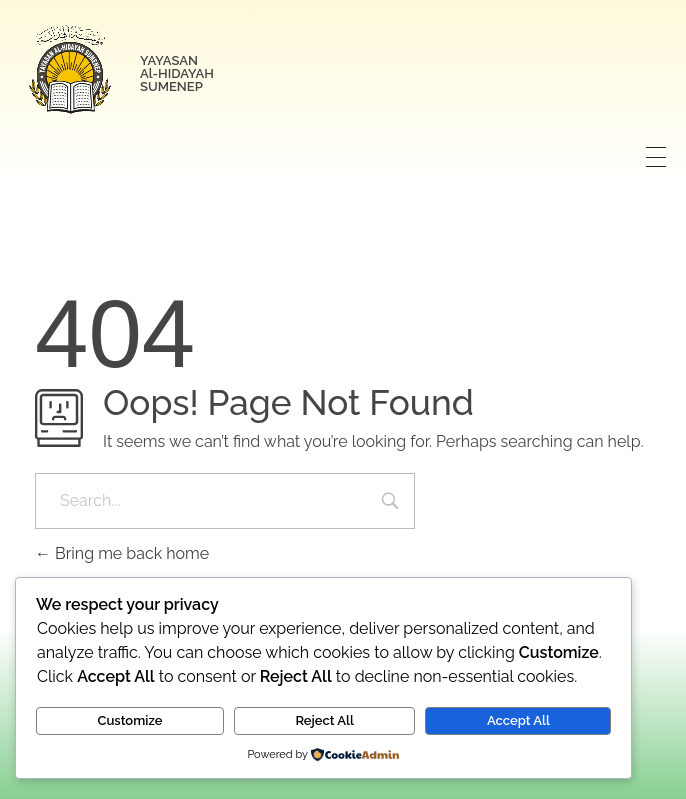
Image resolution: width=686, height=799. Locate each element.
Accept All (518, 720)
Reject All (324, 720)
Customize (130, 720)
